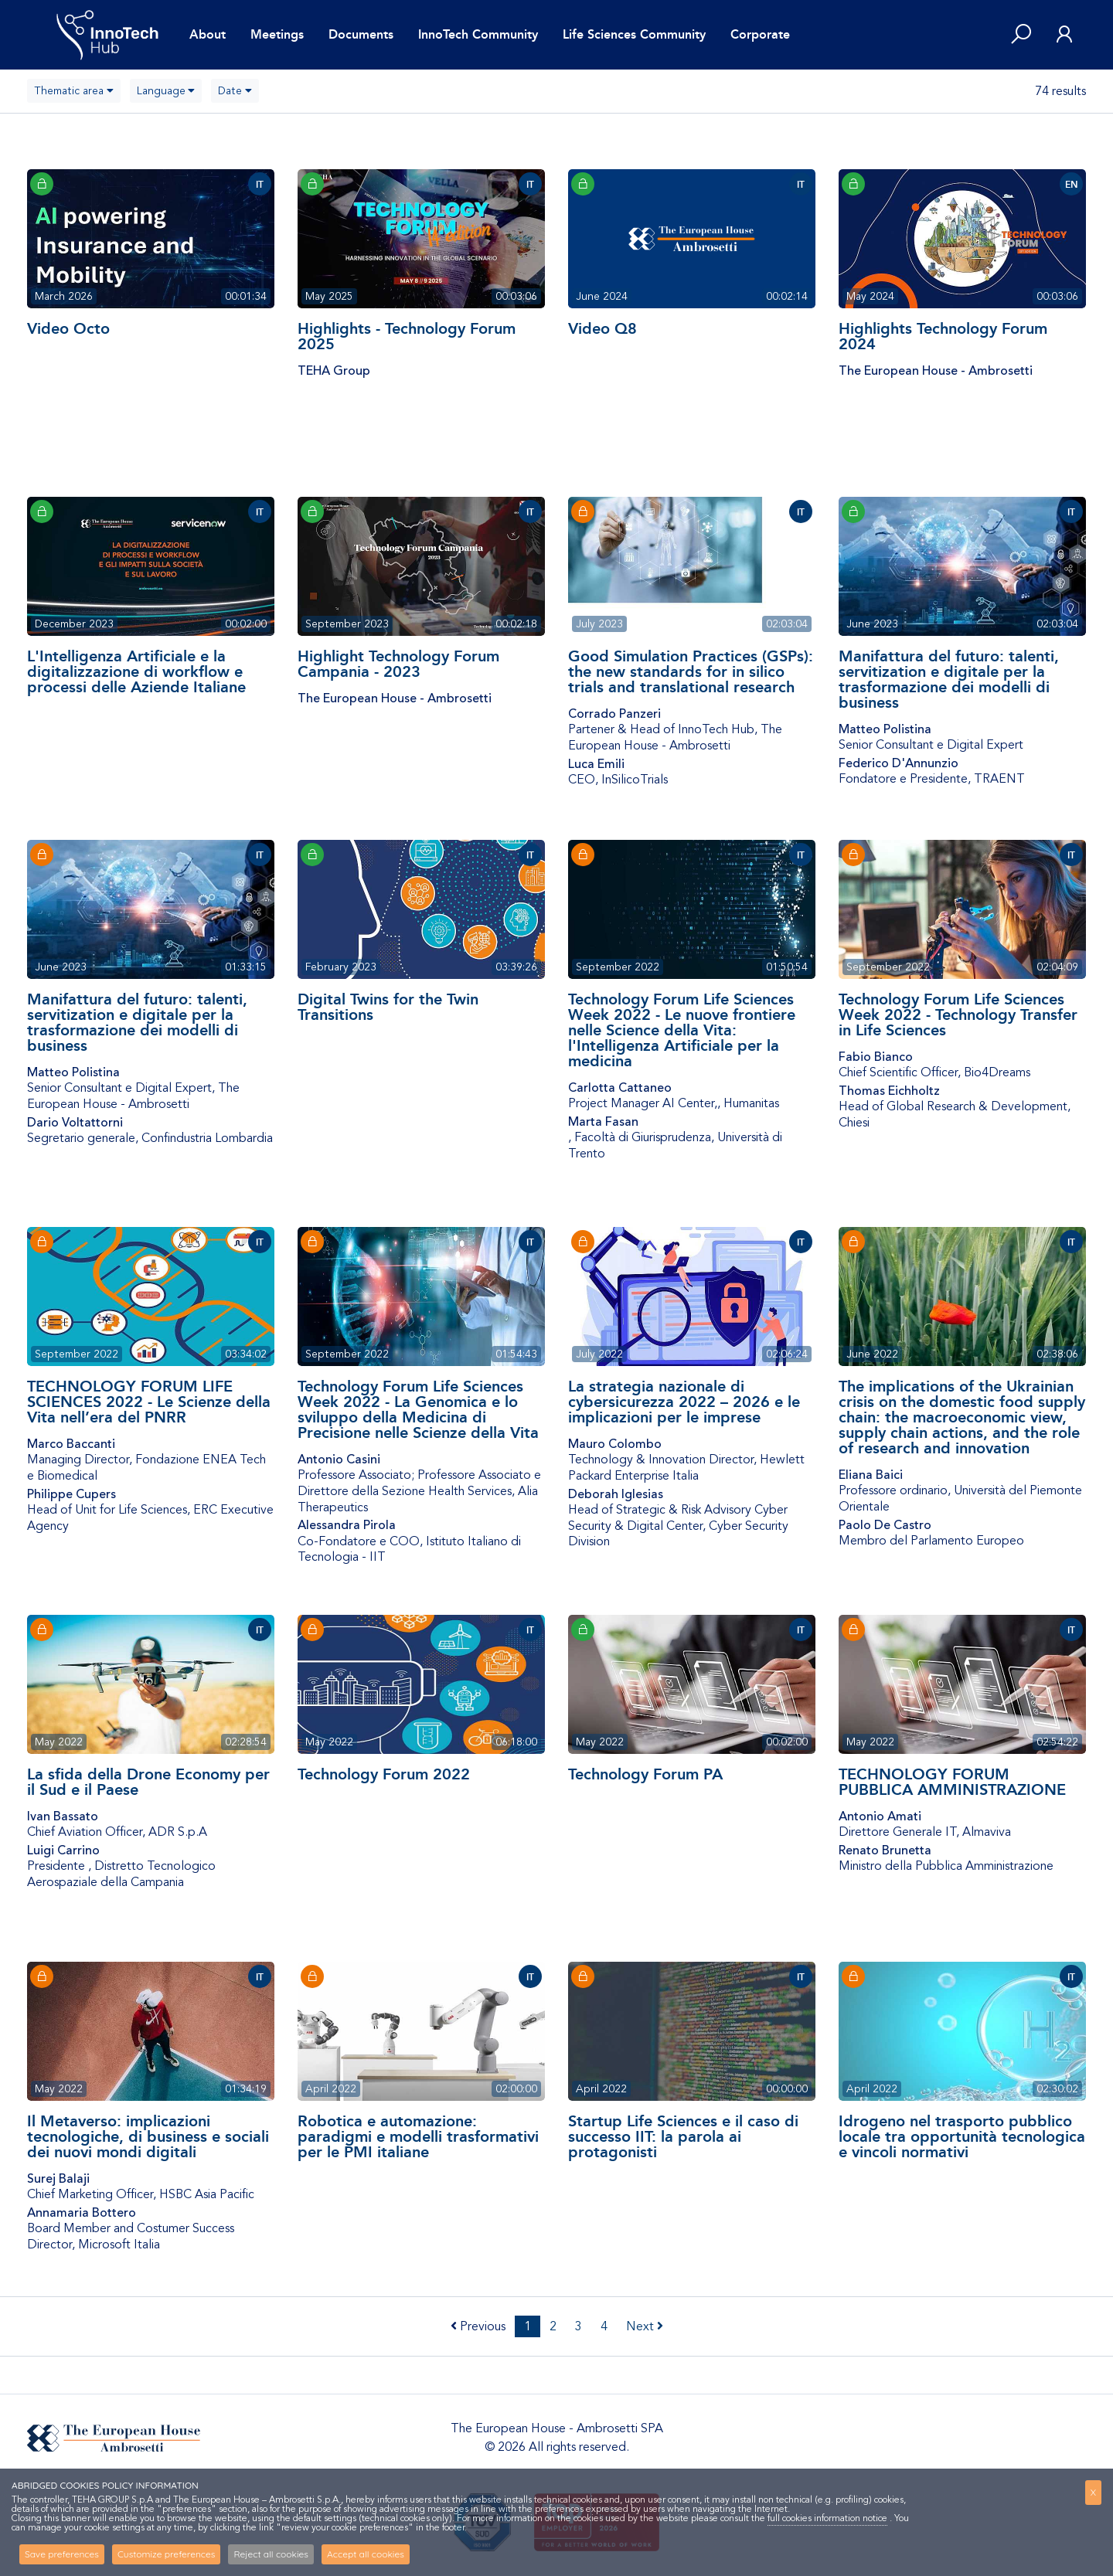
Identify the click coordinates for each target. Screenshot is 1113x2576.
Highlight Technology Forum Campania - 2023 (398, 664)
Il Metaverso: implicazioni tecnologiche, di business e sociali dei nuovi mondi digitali (148, 2136)
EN (1071, 184)
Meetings (277, 34)
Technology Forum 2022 (384, 1774)
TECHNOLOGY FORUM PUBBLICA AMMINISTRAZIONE (952, 1782)
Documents (360, 34)
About (207, 34)
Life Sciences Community (634, 34)
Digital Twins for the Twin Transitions (388, 1007)
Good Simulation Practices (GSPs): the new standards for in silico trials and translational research (690, 671)
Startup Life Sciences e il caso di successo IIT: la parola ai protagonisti (683, 2136)
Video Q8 (602, 328)
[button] (1021, 35)
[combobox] (74, 91)
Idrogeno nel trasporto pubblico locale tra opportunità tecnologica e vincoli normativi (962, 2136)
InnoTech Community (478, 34)
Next (644, 2326)
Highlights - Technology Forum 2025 (407, 336)
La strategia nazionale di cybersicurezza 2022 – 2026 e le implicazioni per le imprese (684, 1401)
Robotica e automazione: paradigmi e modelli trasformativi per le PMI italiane (418, 2136)
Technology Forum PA (645, 1774)
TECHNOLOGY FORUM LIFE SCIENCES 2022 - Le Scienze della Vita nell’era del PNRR (149, 1401)
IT (260, 184)
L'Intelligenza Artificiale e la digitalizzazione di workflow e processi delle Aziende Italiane (136, 671)
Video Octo (68, 328)
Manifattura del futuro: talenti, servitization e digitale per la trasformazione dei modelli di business (949, 679)
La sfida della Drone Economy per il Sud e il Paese (148, 1782)
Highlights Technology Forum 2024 (943, 336)
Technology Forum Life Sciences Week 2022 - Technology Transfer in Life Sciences (958, 1014)
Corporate (760, 34)
